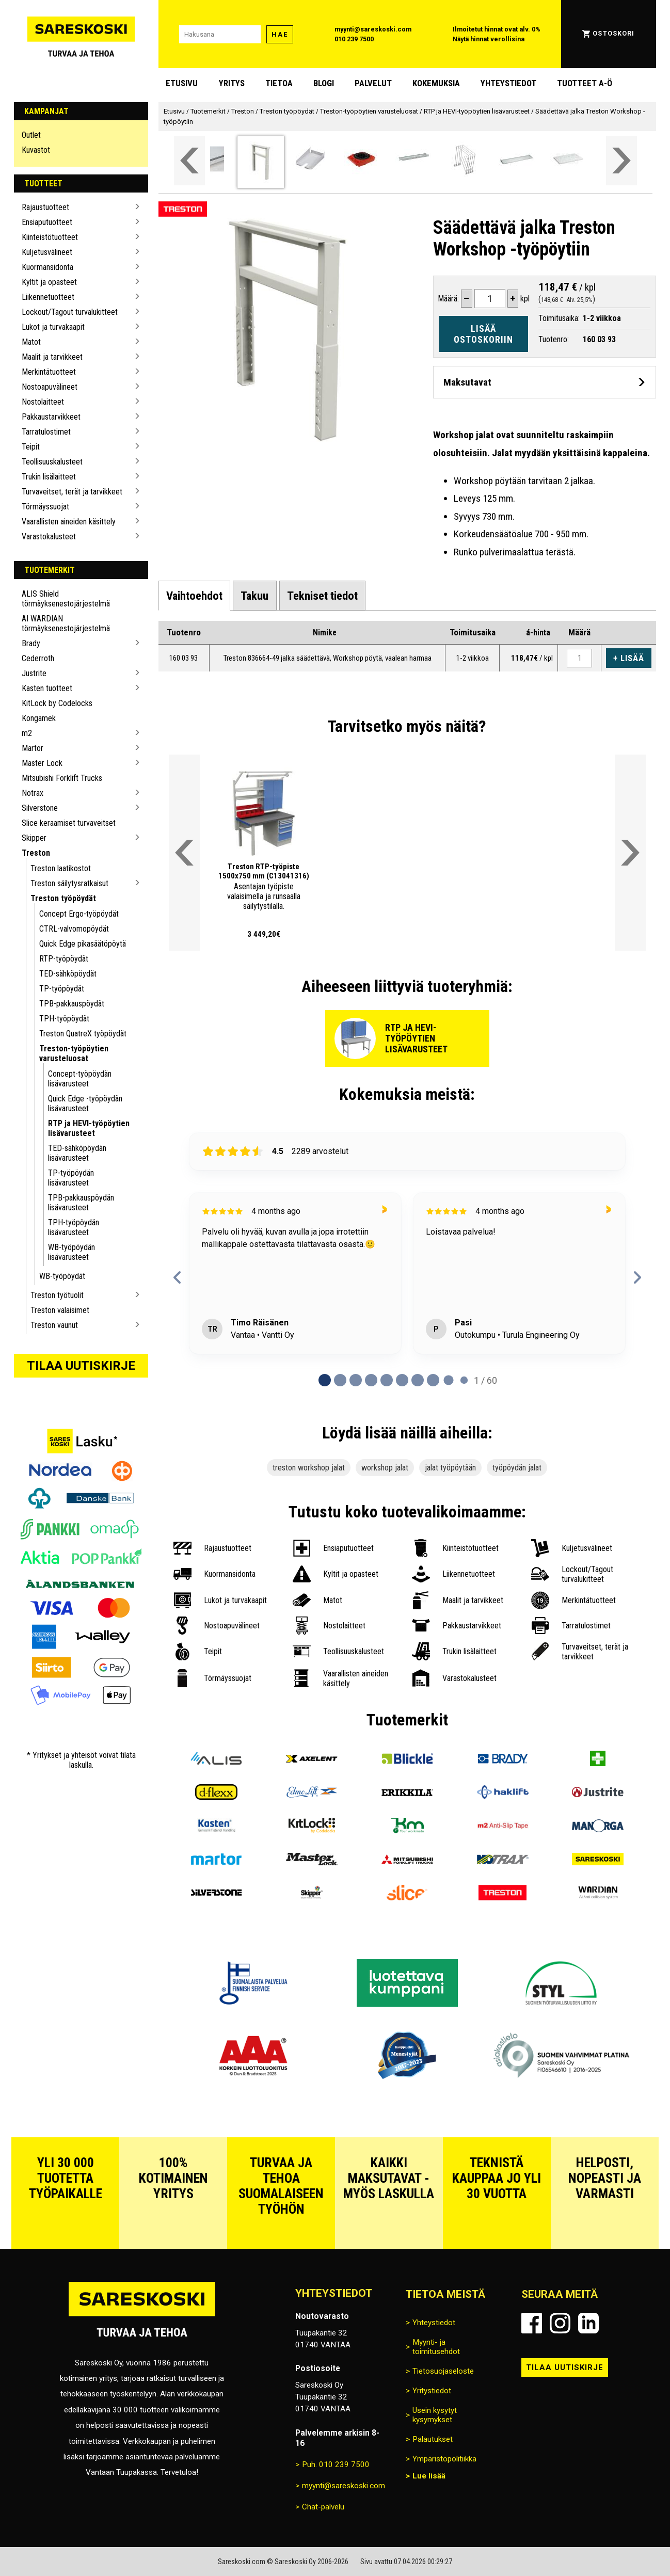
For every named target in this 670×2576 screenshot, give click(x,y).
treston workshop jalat (309, 1468)
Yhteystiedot (508, 83)
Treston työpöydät (63, 898)
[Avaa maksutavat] (545, 382)
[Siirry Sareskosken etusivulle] (81, 34)
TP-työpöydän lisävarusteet (71, 1178)
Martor (32, 748)
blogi (323, 83)
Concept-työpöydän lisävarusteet (79, 1079)
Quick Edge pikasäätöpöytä (82, 944)
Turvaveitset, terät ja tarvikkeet (72, 492)
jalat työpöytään (450, 1468)
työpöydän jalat (516, 1468)
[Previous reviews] (177, 1277)
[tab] (194, 595)
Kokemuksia (436, 83)
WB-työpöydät (62, 1276)
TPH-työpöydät (64, 1018)
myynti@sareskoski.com (372, 29)
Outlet (31, 135)
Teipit (31, 447)
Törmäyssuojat (45, 506)
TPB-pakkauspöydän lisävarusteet (81, 1202)
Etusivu (182, 83)
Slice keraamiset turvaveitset (69, 823)
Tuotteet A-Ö (584, 83)
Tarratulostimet (46, 432)
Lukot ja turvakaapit (53, 327)
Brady (31, 643)
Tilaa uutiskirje (81, 1365)
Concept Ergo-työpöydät (79, 914)
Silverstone (40, 808)
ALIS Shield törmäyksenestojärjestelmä (66, 599)
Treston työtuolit (57, 1295)
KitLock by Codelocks (57, 703)
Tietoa (279, 83)
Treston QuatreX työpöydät (82, 1033)
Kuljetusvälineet (47, 252)
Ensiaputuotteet (47, 222)
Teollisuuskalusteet (52, 462)
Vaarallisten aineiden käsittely (69, 521)
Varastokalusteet (49, 536)
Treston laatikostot (60, 868)
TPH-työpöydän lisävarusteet (73, 1227)
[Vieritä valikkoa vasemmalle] (189, 160)
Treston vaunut (54, 1325)
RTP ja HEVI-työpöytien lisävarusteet (89, 1128)
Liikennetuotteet (48, 297)
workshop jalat (384, 1468)
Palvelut (373, 83)
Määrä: (448, 298)
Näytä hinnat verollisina (488, 39)
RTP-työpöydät (63, 959)
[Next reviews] (637, 1277)
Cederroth (38, 658)
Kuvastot (36, 150)
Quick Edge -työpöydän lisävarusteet (85, 1103)
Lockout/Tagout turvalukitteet (70, 312)
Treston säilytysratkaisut (69, 883)
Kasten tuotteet (47, 688)
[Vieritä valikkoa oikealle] (621, 160)
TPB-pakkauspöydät (71, 1004)
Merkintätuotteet (49, 372)
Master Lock (42, 763)
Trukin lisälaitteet (49, 477)
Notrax (32, 793)
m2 (27, 733)
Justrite (34, 673)
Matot (31, 342)
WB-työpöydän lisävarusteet (71, 1252)
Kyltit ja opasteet (49, 282)
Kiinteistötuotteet (50, 237)
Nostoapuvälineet (49, 387)
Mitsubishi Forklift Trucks (62, 778)
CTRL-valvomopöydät (74, 929)
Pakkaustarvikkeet (51, 417)
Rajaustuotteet (45, 207)
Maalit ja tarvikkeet (52, 357)
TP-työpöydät (61, 989)
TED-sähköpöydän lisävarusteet (77, 1153)
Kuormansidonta (47, 267)
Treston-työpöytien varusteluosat (73, 1053)
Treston (36, 853)
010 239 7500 (354, 39)
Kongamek (39, 718)
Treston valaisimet (59, 1310)
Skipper (34, 838)
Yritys (232, 83)
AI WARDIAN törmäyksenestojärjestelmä (66, 623)
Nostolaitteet (43, 402)
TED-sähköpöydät (68, 974)
